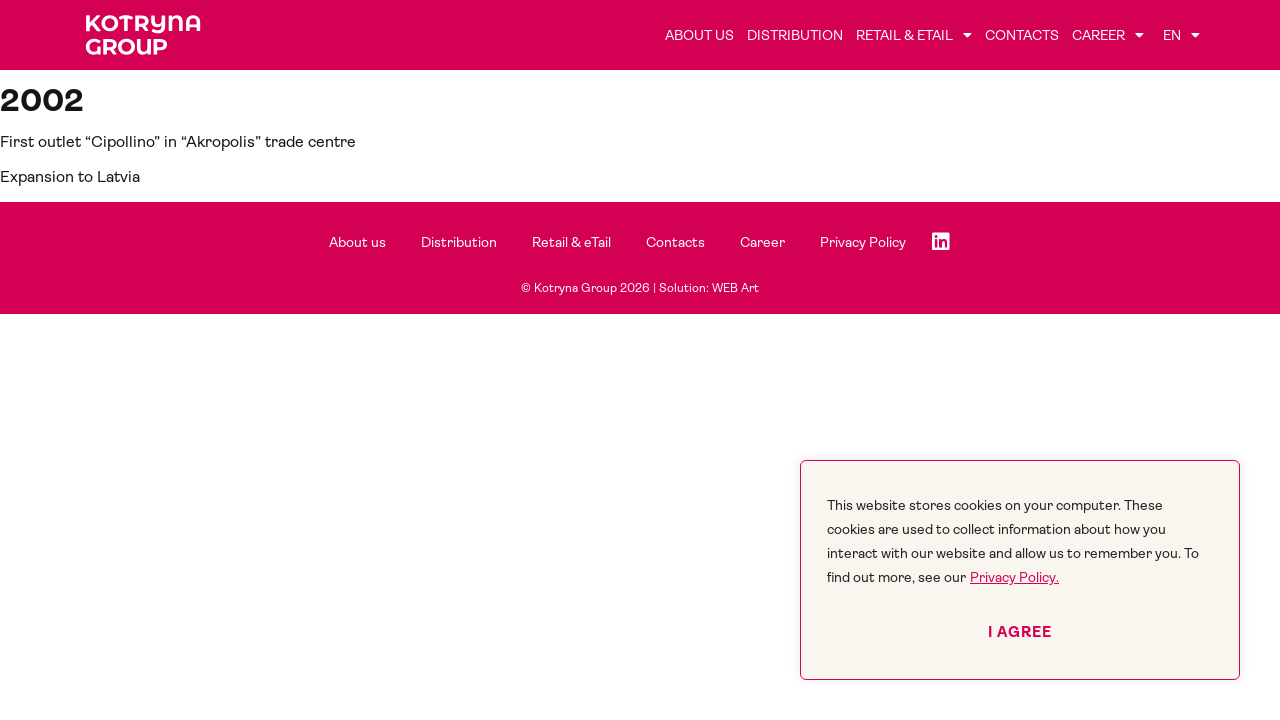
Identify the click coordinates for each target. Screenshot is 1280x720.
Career (1108, 35)
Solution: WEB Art (709, 288)
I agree (1020, 632)
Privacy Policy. (1014, 577)
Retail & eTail (914, 35)
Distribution (795, 35)
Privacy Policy (863, 242)
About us (699, 35)
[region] (1020, 570)
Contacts (1022, 35)
